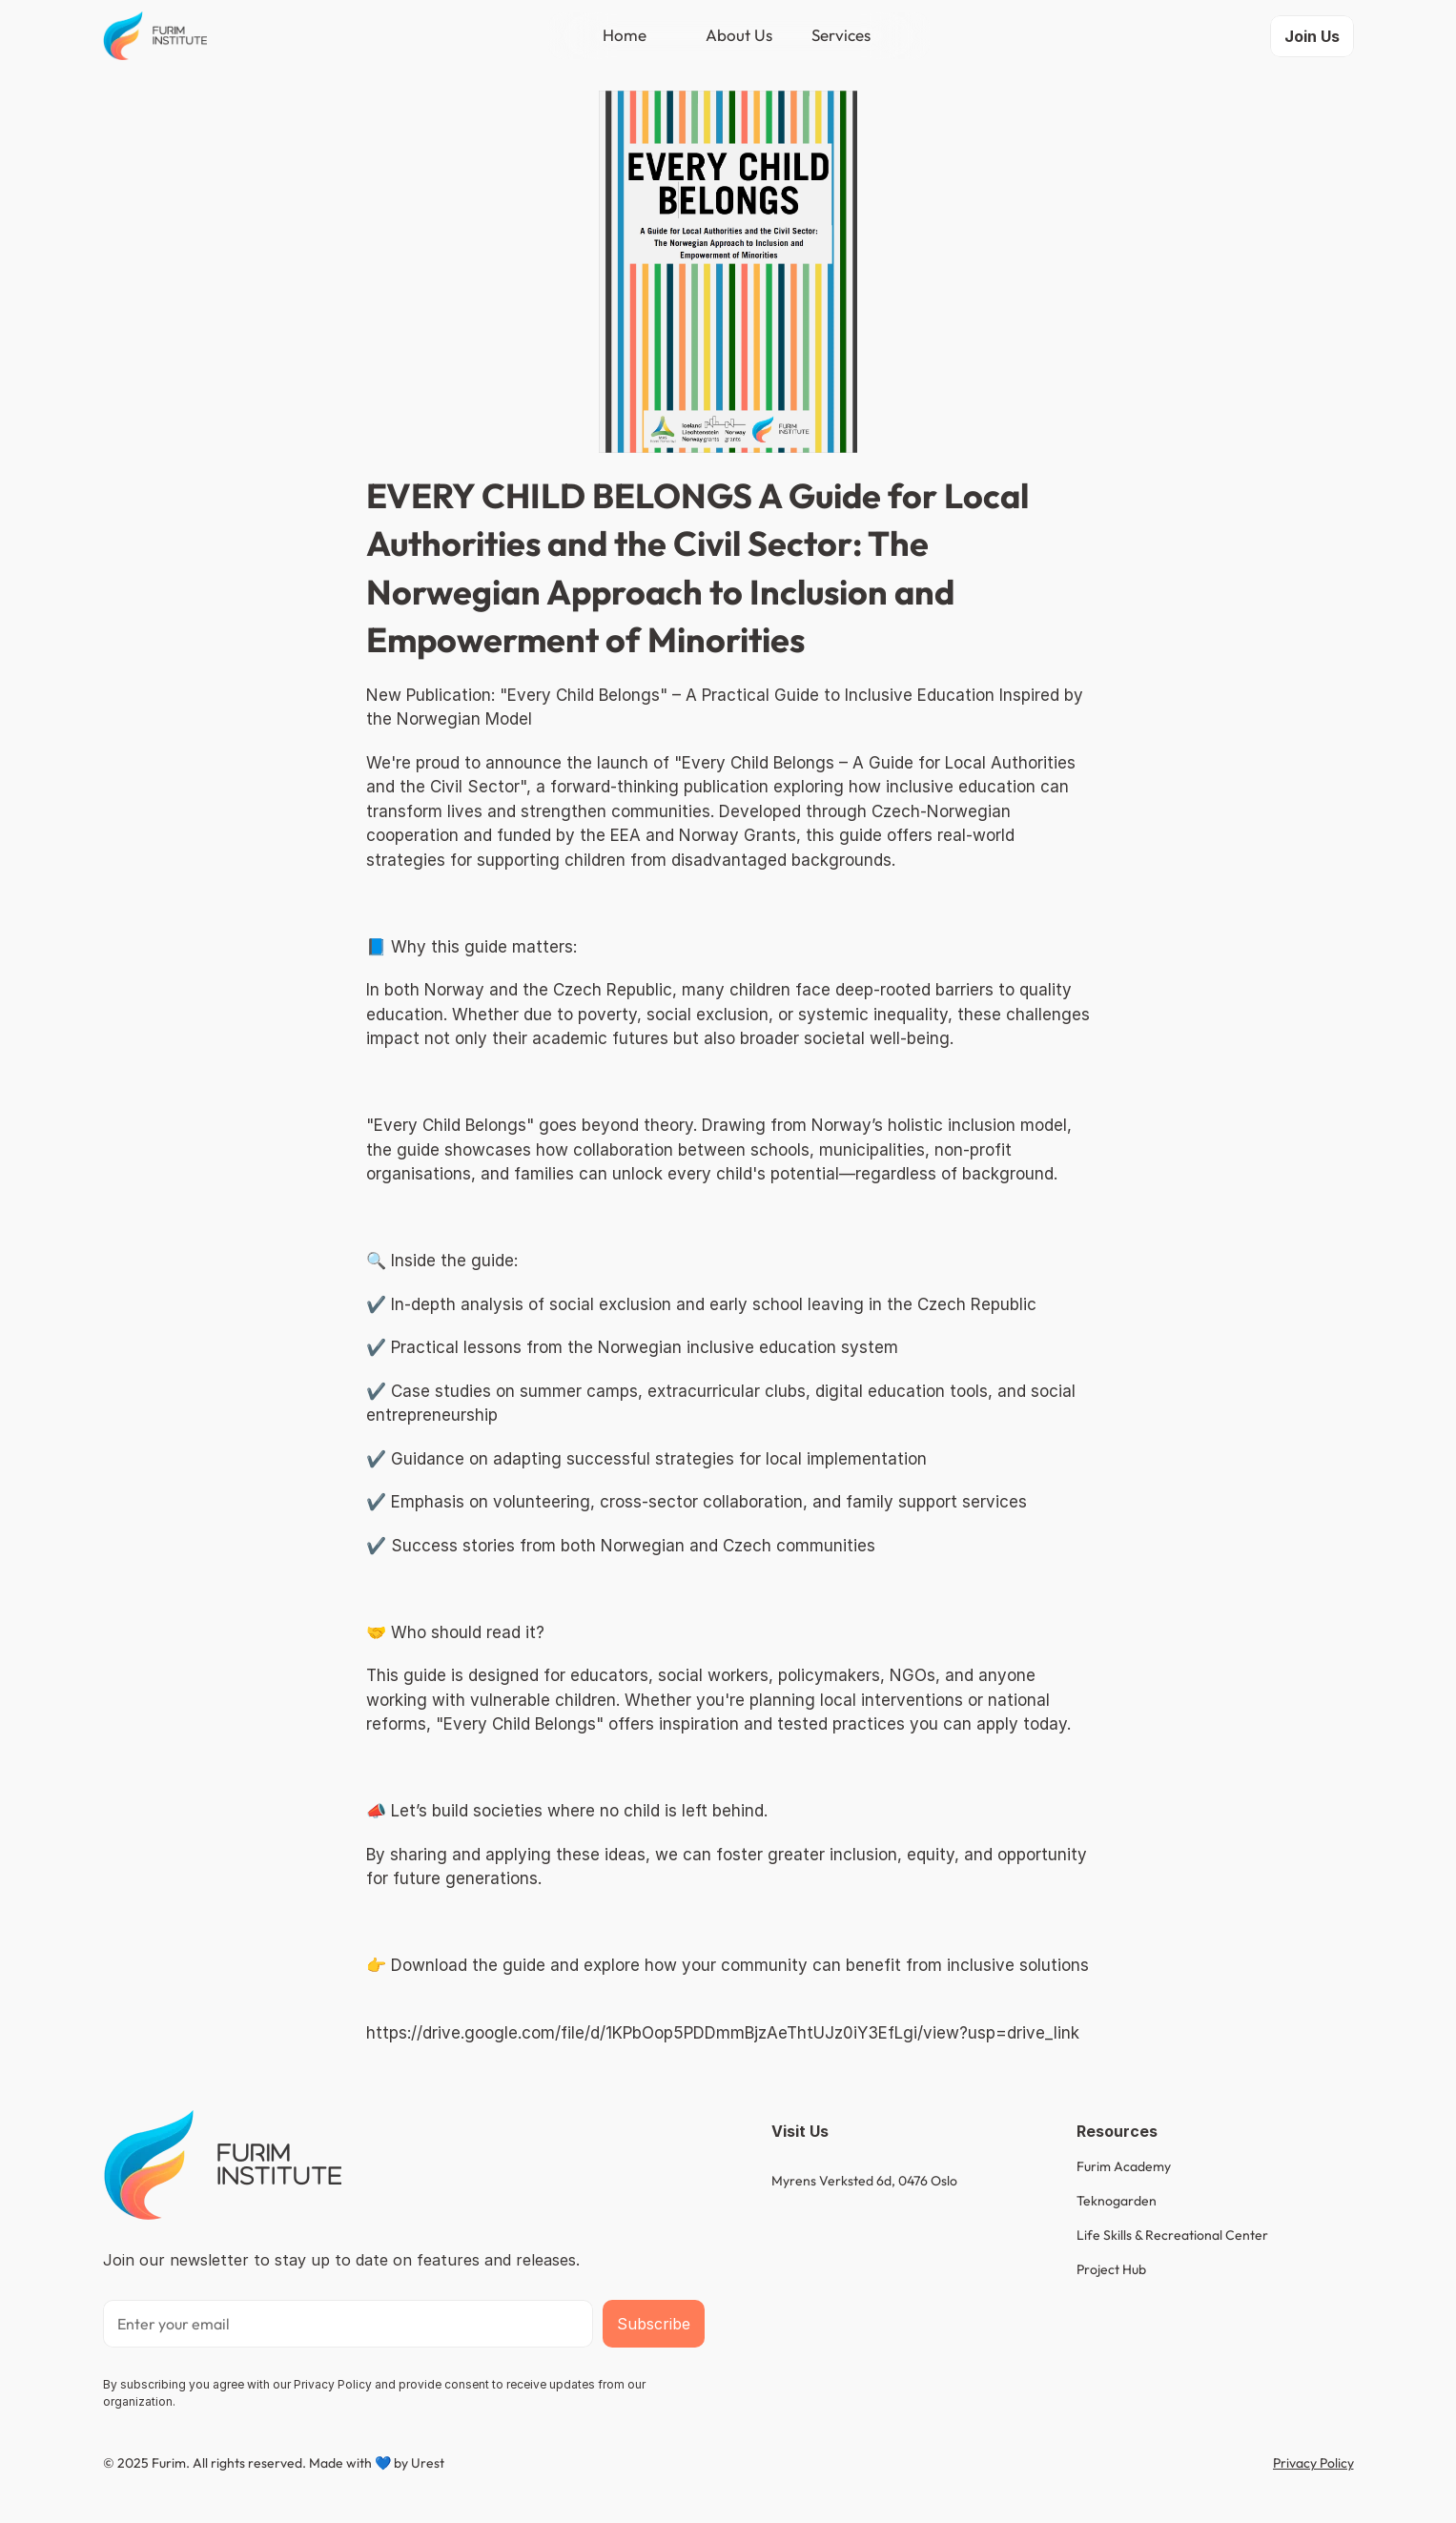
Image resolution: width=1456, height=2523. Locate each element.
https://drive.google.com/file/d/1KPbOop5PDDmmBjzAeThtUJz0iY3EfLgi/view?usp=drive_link (722, 2032)
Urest (427, 2463)
